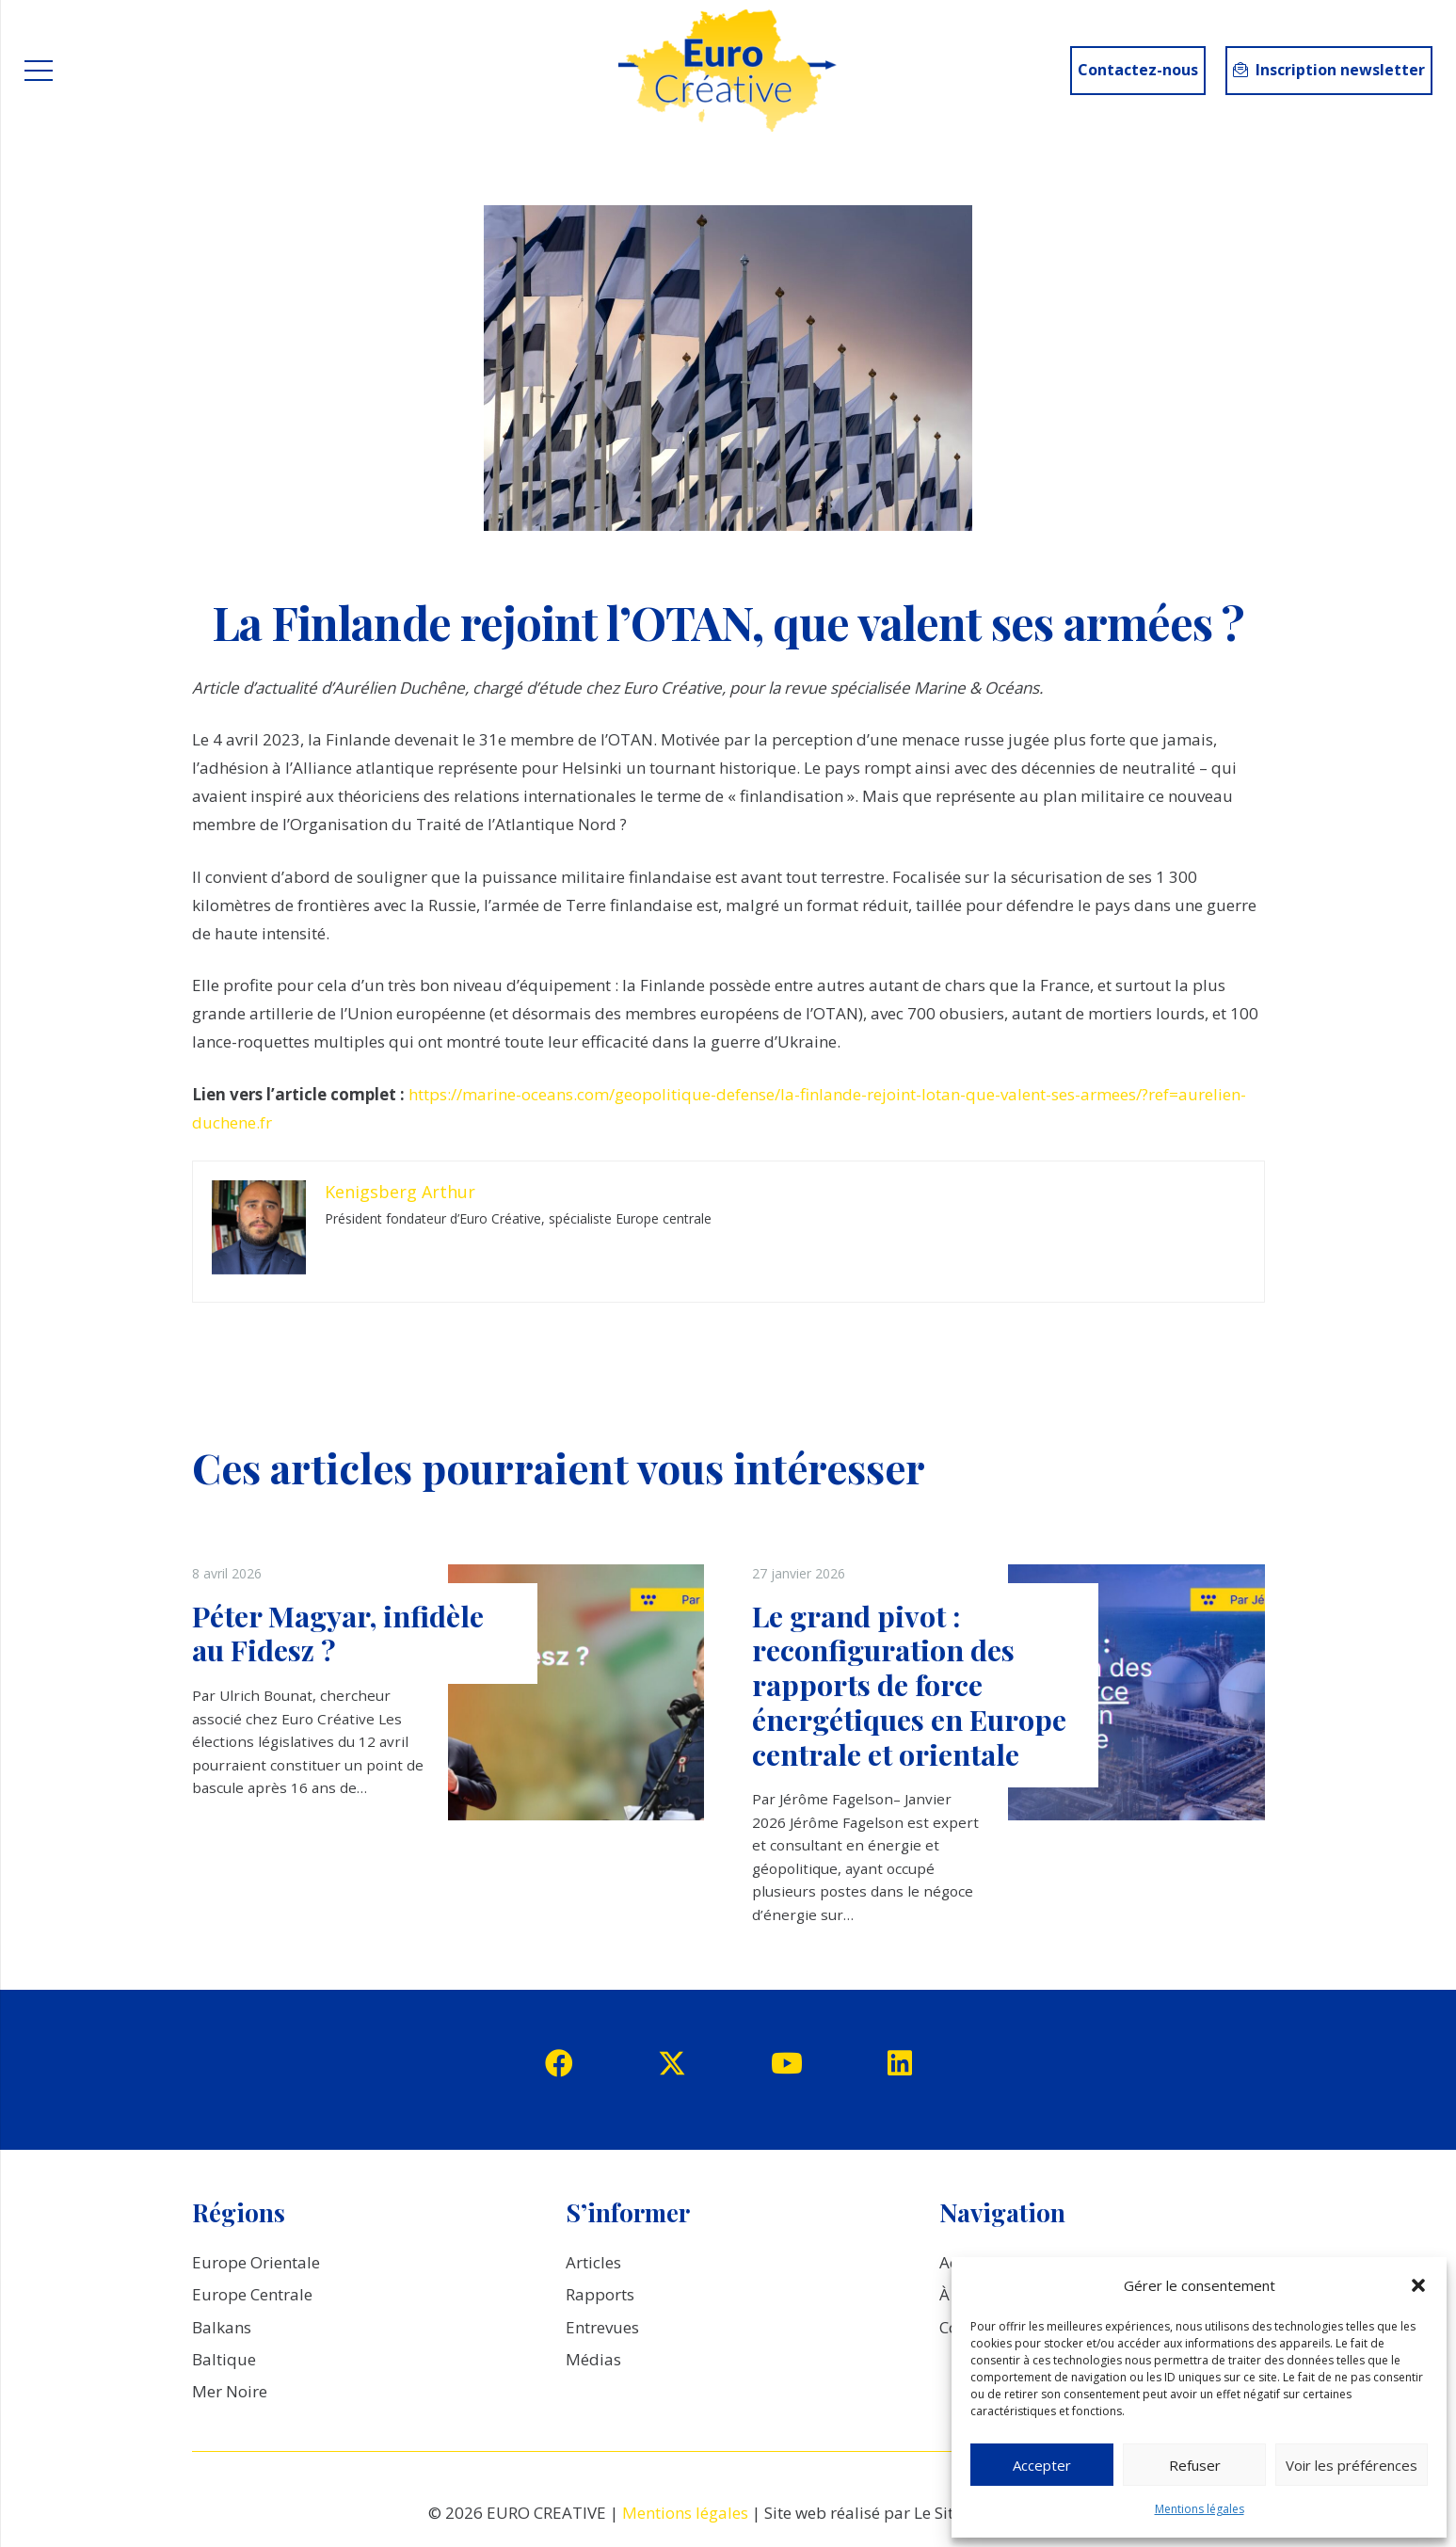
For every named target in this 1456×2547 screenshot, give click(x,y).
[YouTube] (787, 2063)
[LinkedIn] (900, 2063)
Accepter (1042, 2465)
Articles (593, 2262)
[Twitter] (672, 2063)
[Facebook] (559, 2063)
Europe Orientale (256, 2262)
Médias (593, 2359)
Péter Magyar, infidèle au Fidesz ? (338, 1633)
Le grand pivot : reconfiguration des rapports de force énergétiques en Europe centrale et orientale (909, 1684)
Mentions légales (1199, 2509)
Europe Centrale (252, 2294)
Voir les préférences (1351, 2465)
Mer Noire (229, 2391)
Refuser (1195, 2465)
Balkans (221, 2327)
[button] (1418, 2285)
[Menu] (38, 70)
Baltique (224, 2359)
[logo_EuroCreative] (727, 70)
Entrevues (602, 2327)
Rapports (600, 2294)
